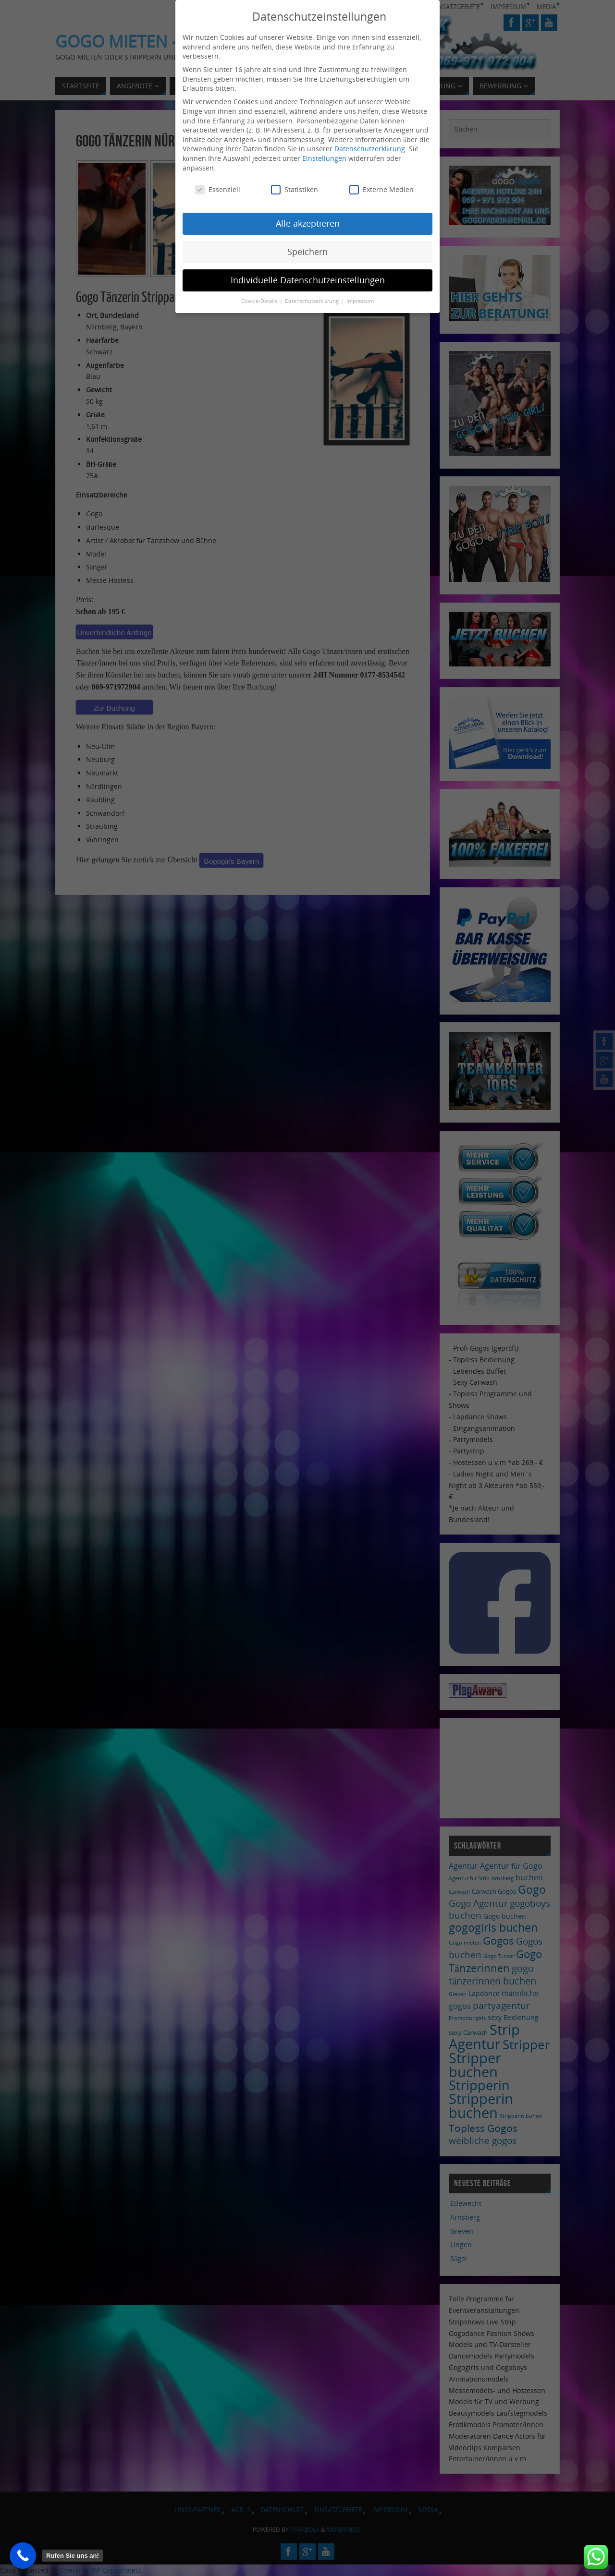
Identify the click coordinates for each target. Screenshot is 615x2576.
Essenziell (217, 189)
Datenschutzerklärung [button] (312, 301)
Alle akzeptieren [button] (308, 223)
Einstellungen (324, 158)
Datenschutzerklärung (369, 148)
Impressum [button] (360, 301)
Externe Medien (381, 189)
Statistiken (294, 189)
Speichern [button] (307, 251)
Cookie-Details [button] (260, 301)
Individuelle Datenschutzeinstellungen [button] (308, 280)
